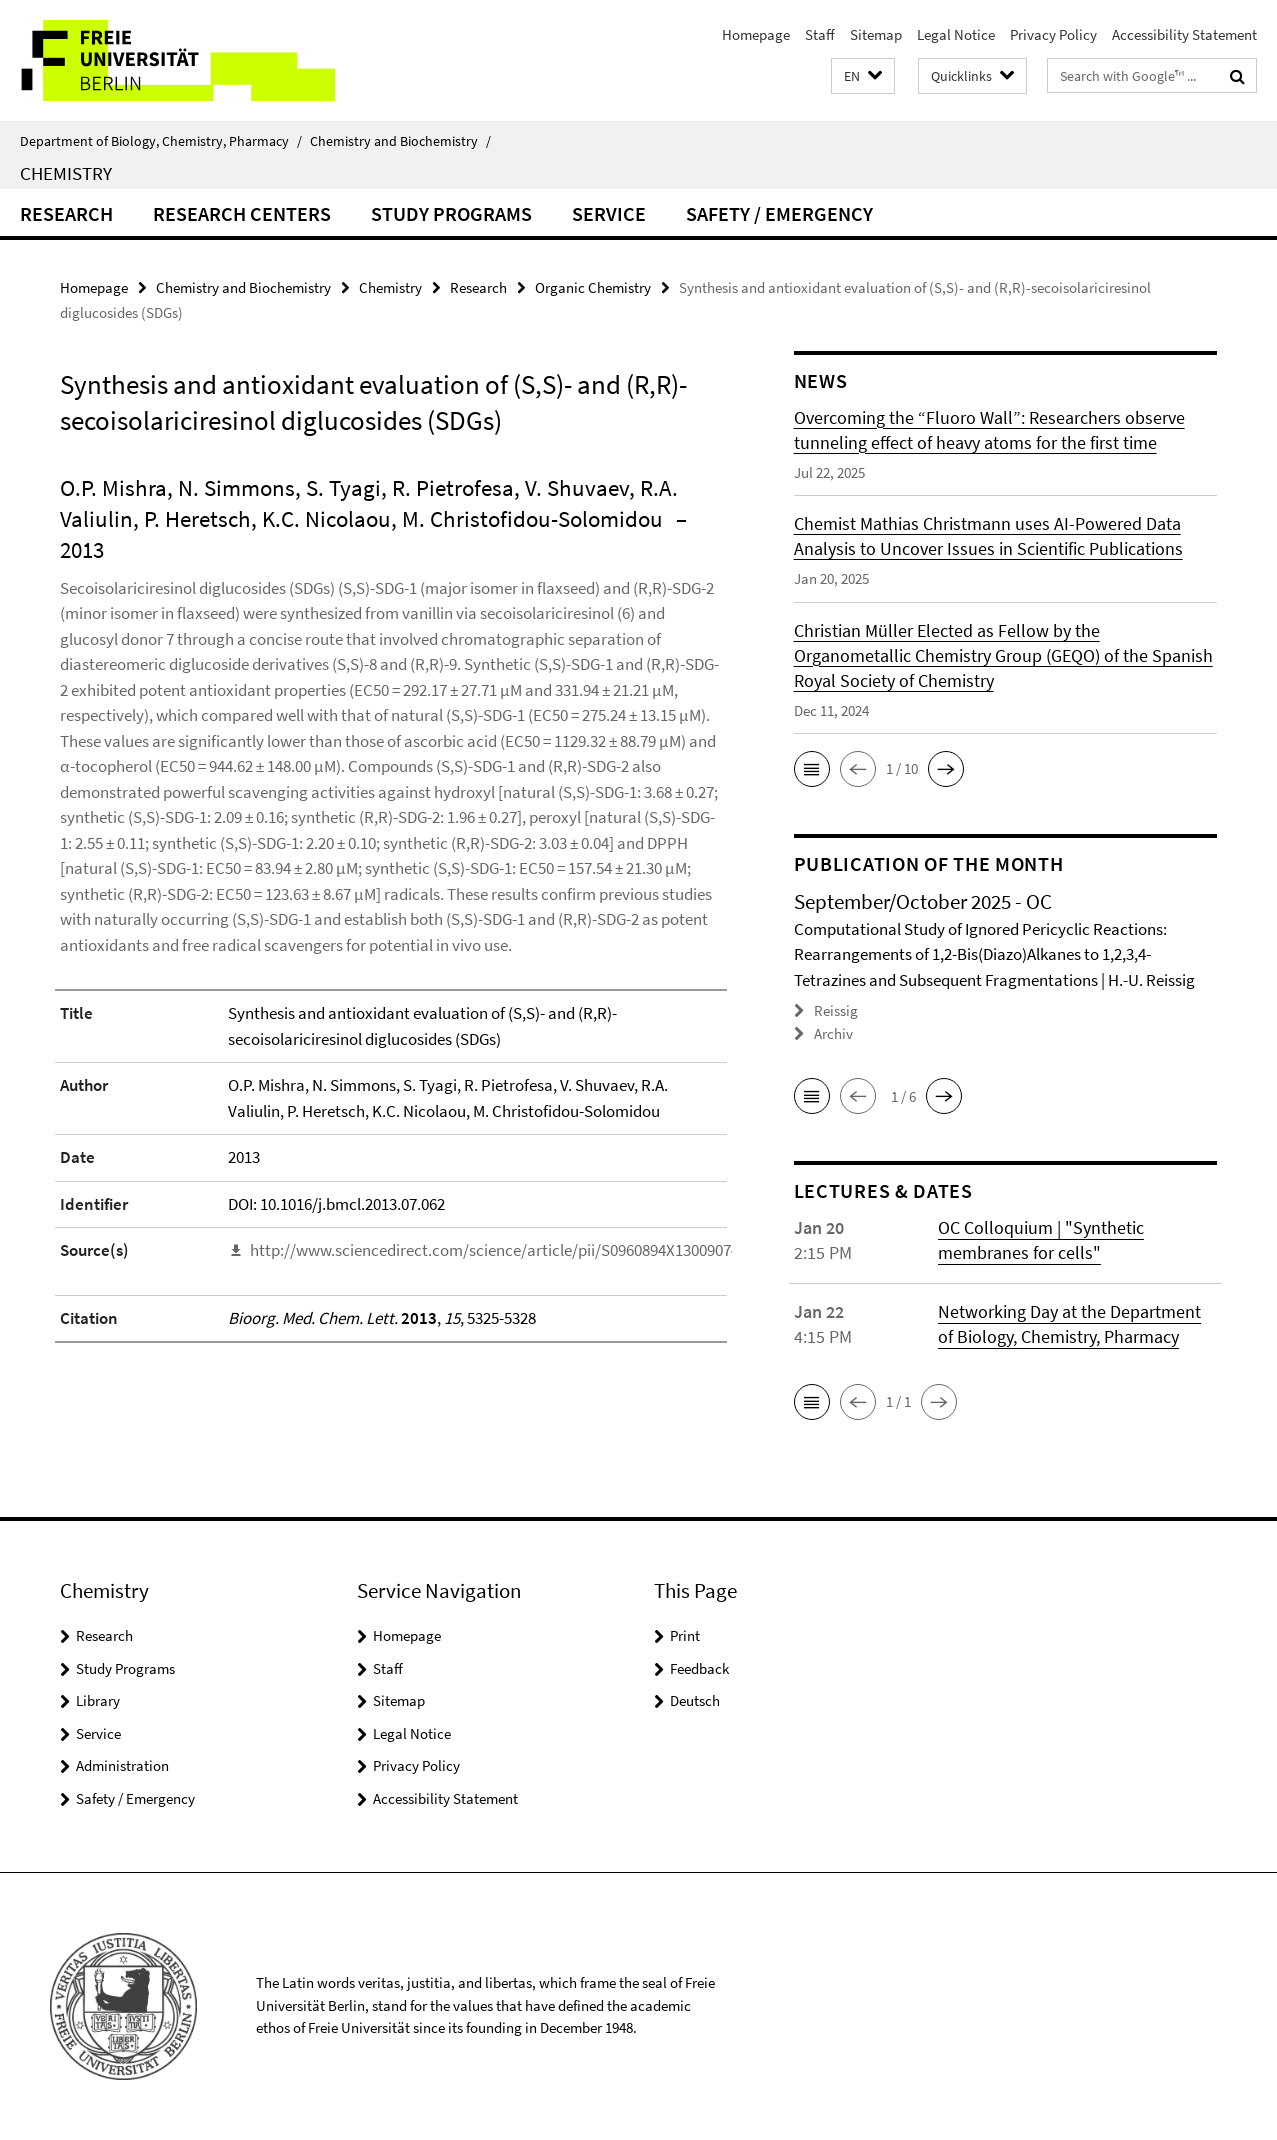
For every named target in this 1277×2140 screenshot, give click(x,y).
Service (609, 213)
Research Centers (242, 213)
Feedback (699, 1668)
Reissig (836, 1010)
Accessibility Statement (1184, 34)
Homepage (756, 34)
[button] (863, 76)
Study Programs (451, 213)
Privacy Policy (1053, 34)
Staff (820, 34)
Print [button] (685, 1635)
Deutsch (695, 1700)
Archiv (833, 1033)
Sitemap (876, 34)
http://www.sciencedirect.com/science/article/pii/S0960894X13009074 (494, 1250)
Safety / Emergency (779, 213)
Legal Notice (956, 34)
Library (98, 1700)
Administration (122, 1765)
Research (66, 213)
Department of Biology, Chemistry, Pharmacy (161, 141)
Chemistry (66, 173)
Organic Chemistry (593, 287)
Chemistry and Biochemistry (400, 141)
